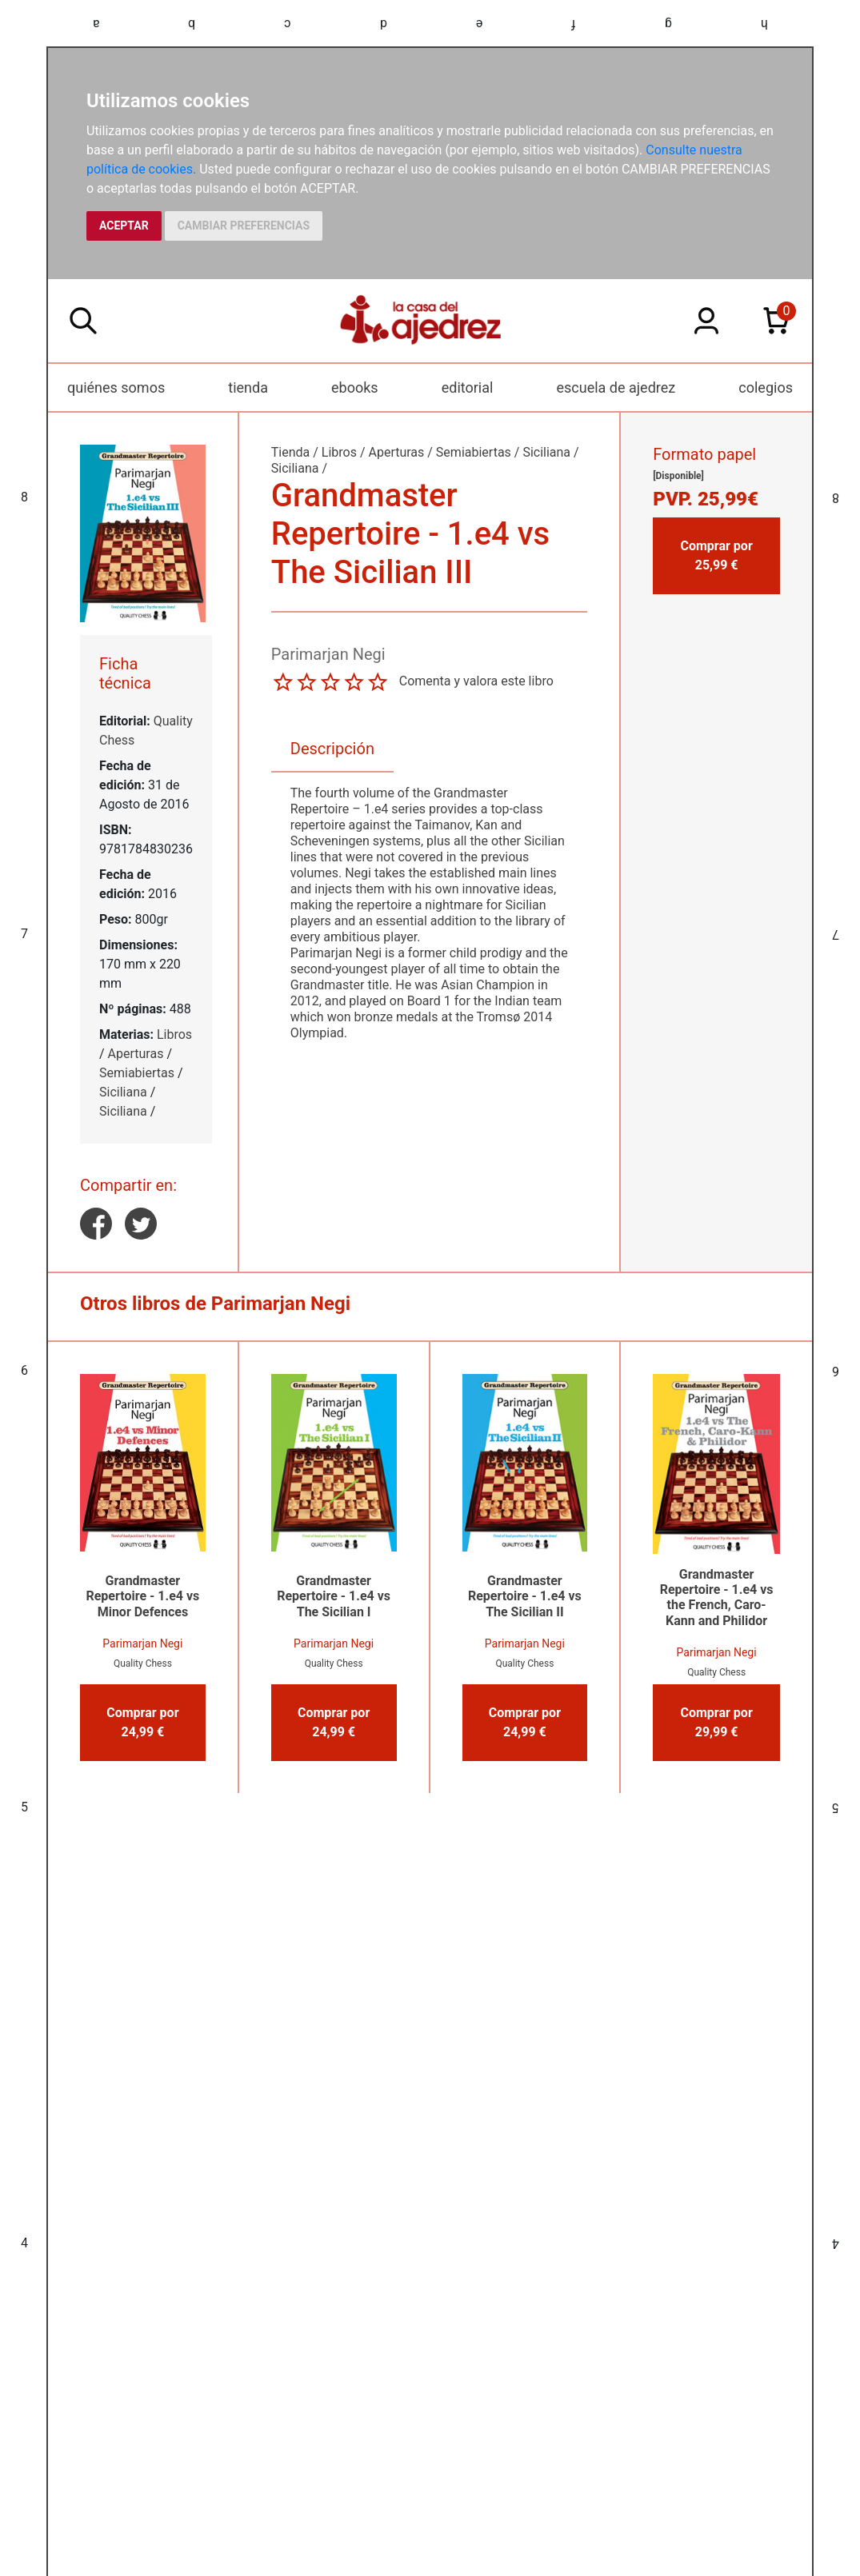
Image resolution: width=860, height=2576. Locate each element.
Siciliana (123, 1092)
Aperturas (136, 1053)
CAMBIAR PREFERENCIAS (244, 225)
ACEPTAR (124, 225)
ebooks (354, 387)
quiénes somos (116, 387)
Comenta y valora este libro (476, 681)
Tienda (290, 452)
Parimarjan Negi (142, 1643)
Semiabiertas (136, 1072)
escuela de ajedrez (615, 387)
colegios (765, 387)
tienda (248, 387)
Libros (174, 1034)
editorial (468, 387)
